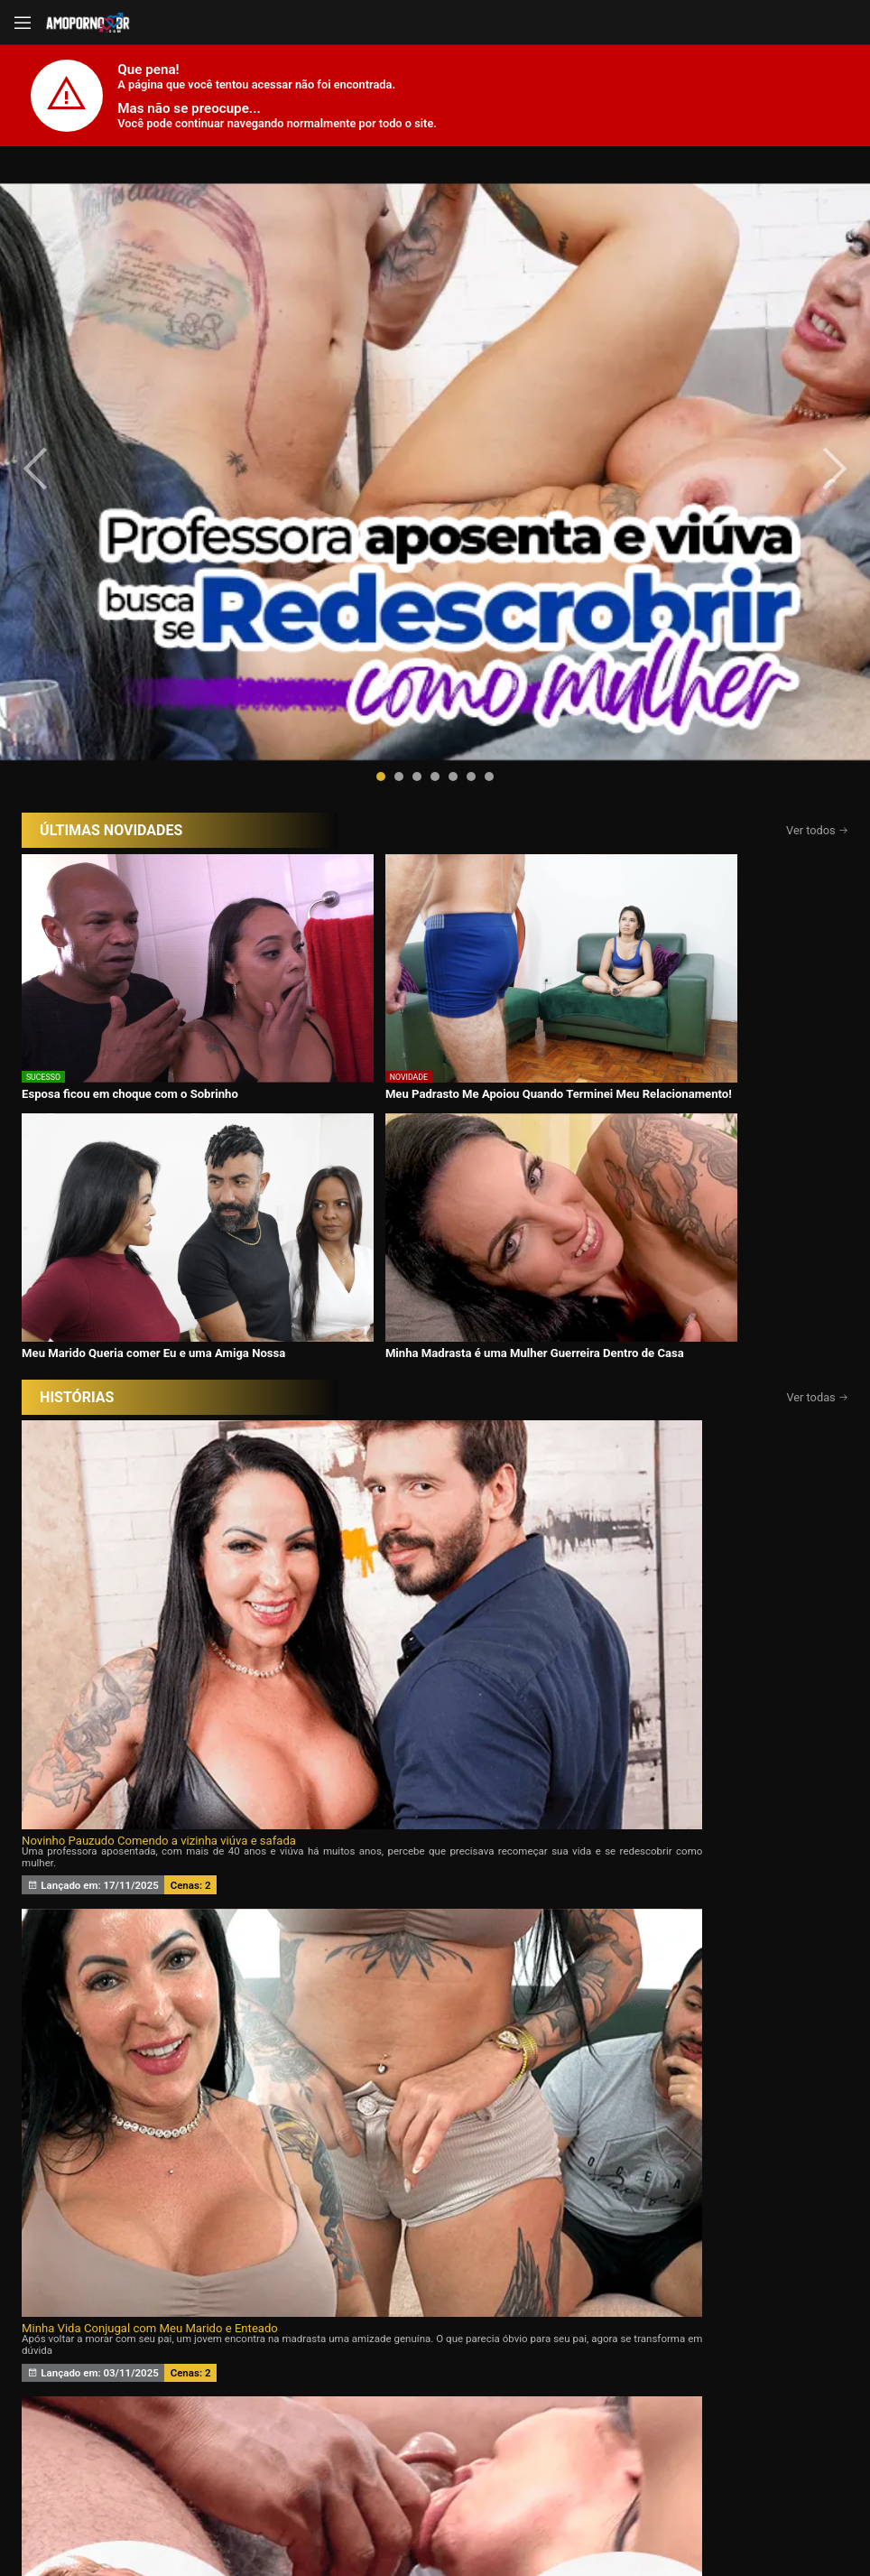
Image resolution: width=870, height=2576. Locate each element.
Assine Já (637, 2448)
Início (116, 2354)
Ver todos (817, 565)
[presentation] (56, 336)
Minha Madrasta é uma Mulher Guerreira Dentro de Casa (716, 731)
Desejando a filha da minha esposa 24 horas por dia (153, 1223)
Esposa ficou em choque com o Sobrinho (104, 731)
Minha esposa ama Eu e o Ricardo (660, 1223)
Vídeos (275, 2354)
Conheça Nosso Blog (721, 2515)
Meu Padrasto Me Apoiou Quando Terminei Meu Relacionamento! (315, 731)
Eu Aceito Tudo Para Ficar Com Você (667, 974)
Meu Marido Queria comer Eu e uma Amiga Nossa (526, 731)
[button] (380, 511)
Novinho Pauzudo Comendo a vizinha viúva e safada (153, 974)
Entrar (234, 2448)
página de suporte (375, 2515)
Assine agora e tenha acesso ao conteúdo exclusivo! (564, 1713)
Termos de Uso (553, 2515)
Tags (754, 2354)
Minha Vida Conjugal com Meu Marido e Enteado (425, 974)
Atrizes (594, 2354)
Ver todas (817, 781)
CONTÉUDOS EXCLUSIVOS (435, 2237)
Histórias (435, 2354)
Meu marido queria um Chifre (373, 1223)
